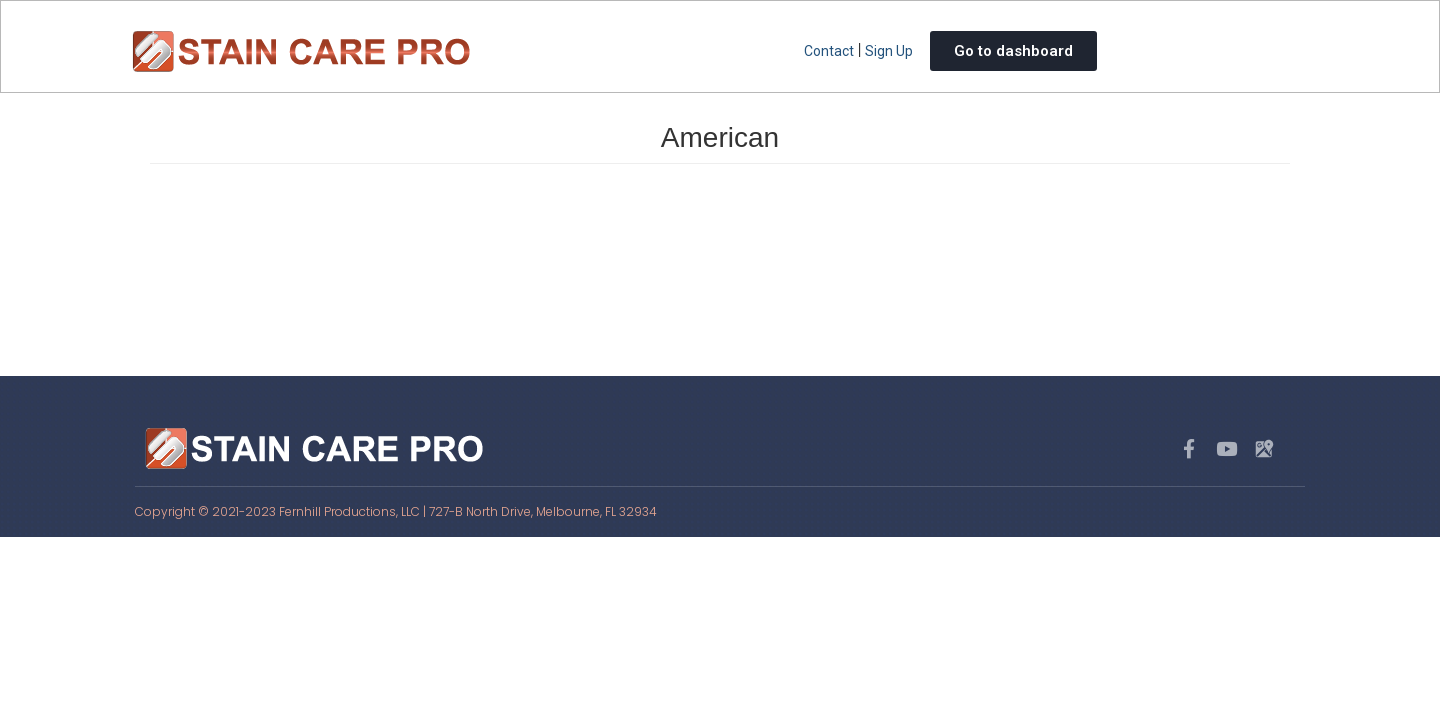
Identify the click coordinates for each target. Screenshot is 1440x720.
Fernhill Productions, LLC (349, 511)
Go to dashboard (1013, 51)
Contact (829, 51)
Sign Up (889, 51)
